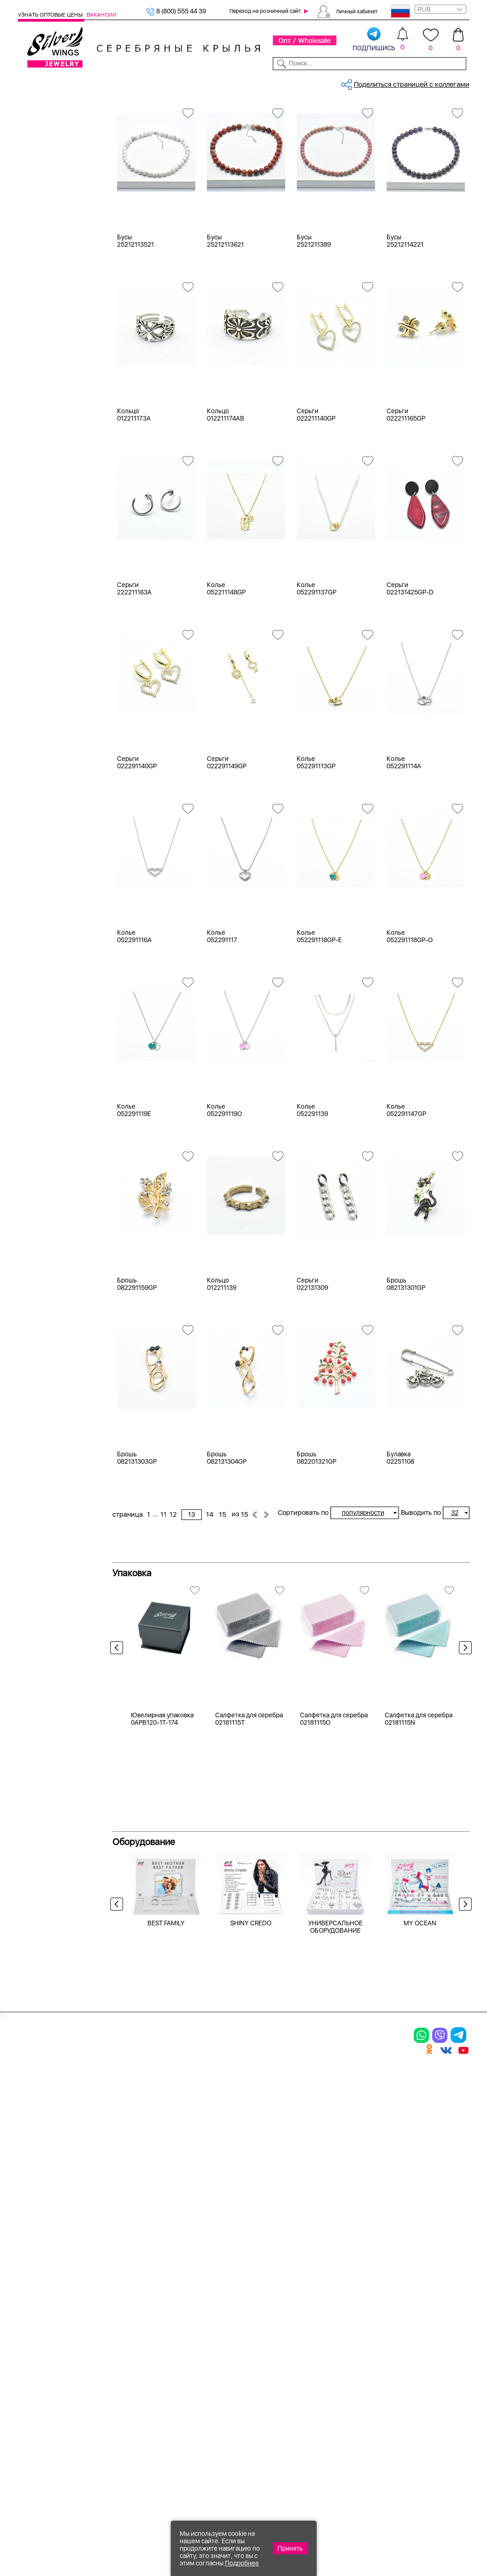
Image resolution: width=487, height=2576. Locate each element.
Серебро (43, 278)
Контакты (337, 82)
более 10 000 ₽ (53, 864)
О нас (336, 2338)
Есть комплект (52, 385)
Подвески (45, 172)
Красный (43, 349)
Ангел (38, 678)
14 (375, 145)
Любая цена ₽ (51, 794)
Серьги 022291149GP (226, 846)
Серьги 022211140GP (316, 499)
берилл (41, 526)
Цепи (181, 2305)
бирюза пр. (47, 560)
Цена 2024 (46, 408)
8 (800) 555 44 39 (176, 11)
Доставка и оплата (359, 2305)
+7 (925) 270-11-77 (332, 2526)
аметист (42, 514)
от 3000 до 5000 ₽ (59, 841)
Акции (260, 2338)
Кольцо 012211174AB (225, 499)
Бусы (37, 218)
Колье (38, 195)
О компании (374, 82)
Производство (275, 2305)
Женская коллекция (50, 126)
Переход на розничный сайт (265, 11)
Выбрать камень (69, 82)
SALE (103, 82)
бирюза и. (45, 549)
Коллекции (200, 82)
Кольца (40, 149)
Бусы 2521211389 (314, 325)
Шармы (31, 2379)
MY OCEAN (420, 2164)
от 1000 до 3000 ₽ (58, 829)
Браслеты (44, 184)
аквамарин (47, 503)
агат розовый (50, 491)
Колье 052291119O (224, 1194)
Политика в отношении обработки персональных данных (274, 2432)
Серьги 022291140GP (137, 846)
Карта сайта (348, 2411)
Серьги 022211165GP (406, 499)
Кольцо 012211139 (221, 1368)
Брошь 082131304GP (226, 1542)
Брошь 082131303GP (137, 1542)
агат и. (40, 479)
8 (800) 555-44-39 (426, 2526)
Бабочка (42, 690)
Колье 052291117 (222, 1020)
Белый (39, 314)
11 (329, 145)
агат (36, 456)
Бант (36, 701)
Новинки (127, 82)
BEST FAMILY (166, 2164)
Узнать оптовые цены (51, 15)
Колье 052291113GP (316, 846)
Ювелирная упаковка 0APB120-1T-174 (162, 1960)
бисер (39, 572)
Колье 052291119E (134, 1194)
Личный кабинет (357, 11)
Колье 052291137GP (316, 672)
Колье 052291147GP (406, 1194)
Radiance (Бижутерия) (64, 642)
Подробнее (242, 2563)
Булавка (42, 713)
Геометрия (46, 736)
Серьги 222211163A (134, 672)
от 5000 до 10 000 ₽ (61, 852)
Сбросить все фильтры (153, 145)
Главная (123, 112)
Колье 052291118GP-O (410, 1020)
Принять (290, 2548)
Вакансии (102, 15)
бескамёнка (48, 537)
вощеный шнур (53, 583)
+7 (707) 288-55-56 (418, 2542)
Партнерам (238, 82)
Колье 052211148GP (226, 672)
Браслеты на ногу (126, 2354)
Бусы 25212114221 (405, 325)
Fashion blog (348, 2395)
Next (463, 1734)
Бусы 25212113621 (225, 325)
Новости (271, 82)
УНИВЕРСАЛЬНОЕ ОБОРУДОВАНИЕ (335, 2168)
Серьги (41, 161)
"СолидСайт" (177, 2480)
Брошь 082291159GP (137, 1368)
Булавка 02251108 (400, 1542)
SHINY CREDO (250, 2164)
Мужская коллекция (50, 230)
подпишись (373, 39)
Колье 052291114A (404, 846)
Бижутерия (163, 82)
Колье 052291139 (312, 1194)
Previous (118, 1734)
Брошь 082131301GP (406, 1368)
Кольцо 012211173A (134, 499)
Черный (41, 337)
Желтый (42, 326)
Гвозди (40, 724)
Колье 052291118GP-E (319, 1020)
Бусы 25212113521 (135, 325)
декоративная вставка (65, 595)
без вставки (48, 445)
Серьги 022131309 (312, 1368)
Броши (40, 207)
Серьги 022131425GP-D (410, 672)
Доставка (304, 82)
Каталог (29, 82)
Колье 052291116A (134, 1020)
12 (338, 145)
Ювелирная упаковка (63, 138)
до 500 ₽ (43, 806)
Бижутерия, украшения (175, 112)
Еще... (27, 607)
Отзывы (458, 82)
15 (388, 145)
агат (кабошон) (53, 468)
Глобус (40, 747)
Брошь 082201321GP (316, 1542)
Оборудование (420, 82)
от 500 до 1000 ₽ (56, 817)
